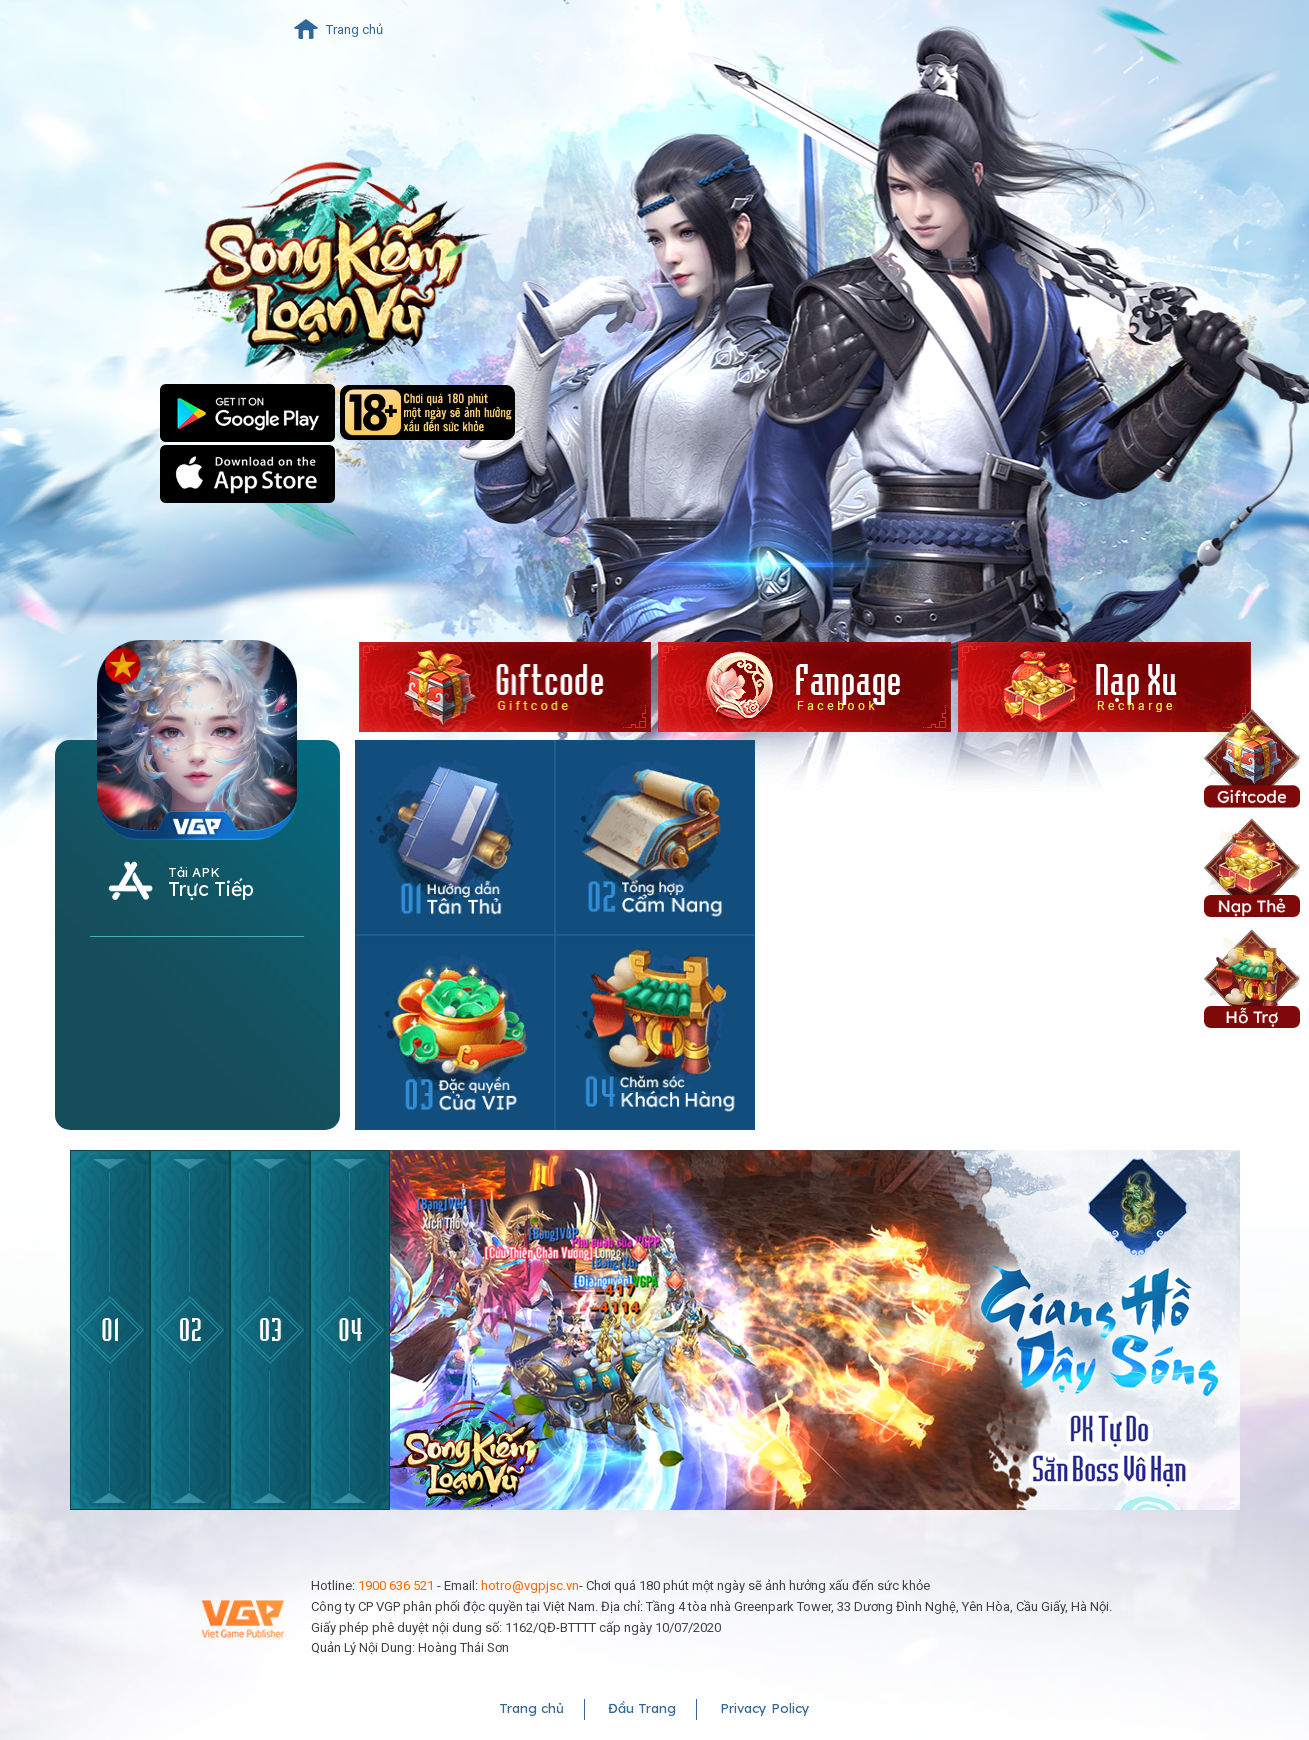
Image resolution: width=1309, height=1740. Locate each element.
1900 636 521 (396, 1585)
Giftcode (1252, 756)
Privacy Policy (765, 1708)
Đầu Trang (642, 1708)
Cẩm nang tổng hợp (655, 837)
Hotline (655, 1032)
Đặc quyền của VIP (455, 1032)
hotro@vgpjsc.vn (530, 1585)
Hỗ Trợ (1252, 976)
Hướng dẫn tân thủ (455, 837)
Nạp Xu (1252, 866)
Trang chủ (354, 29)
